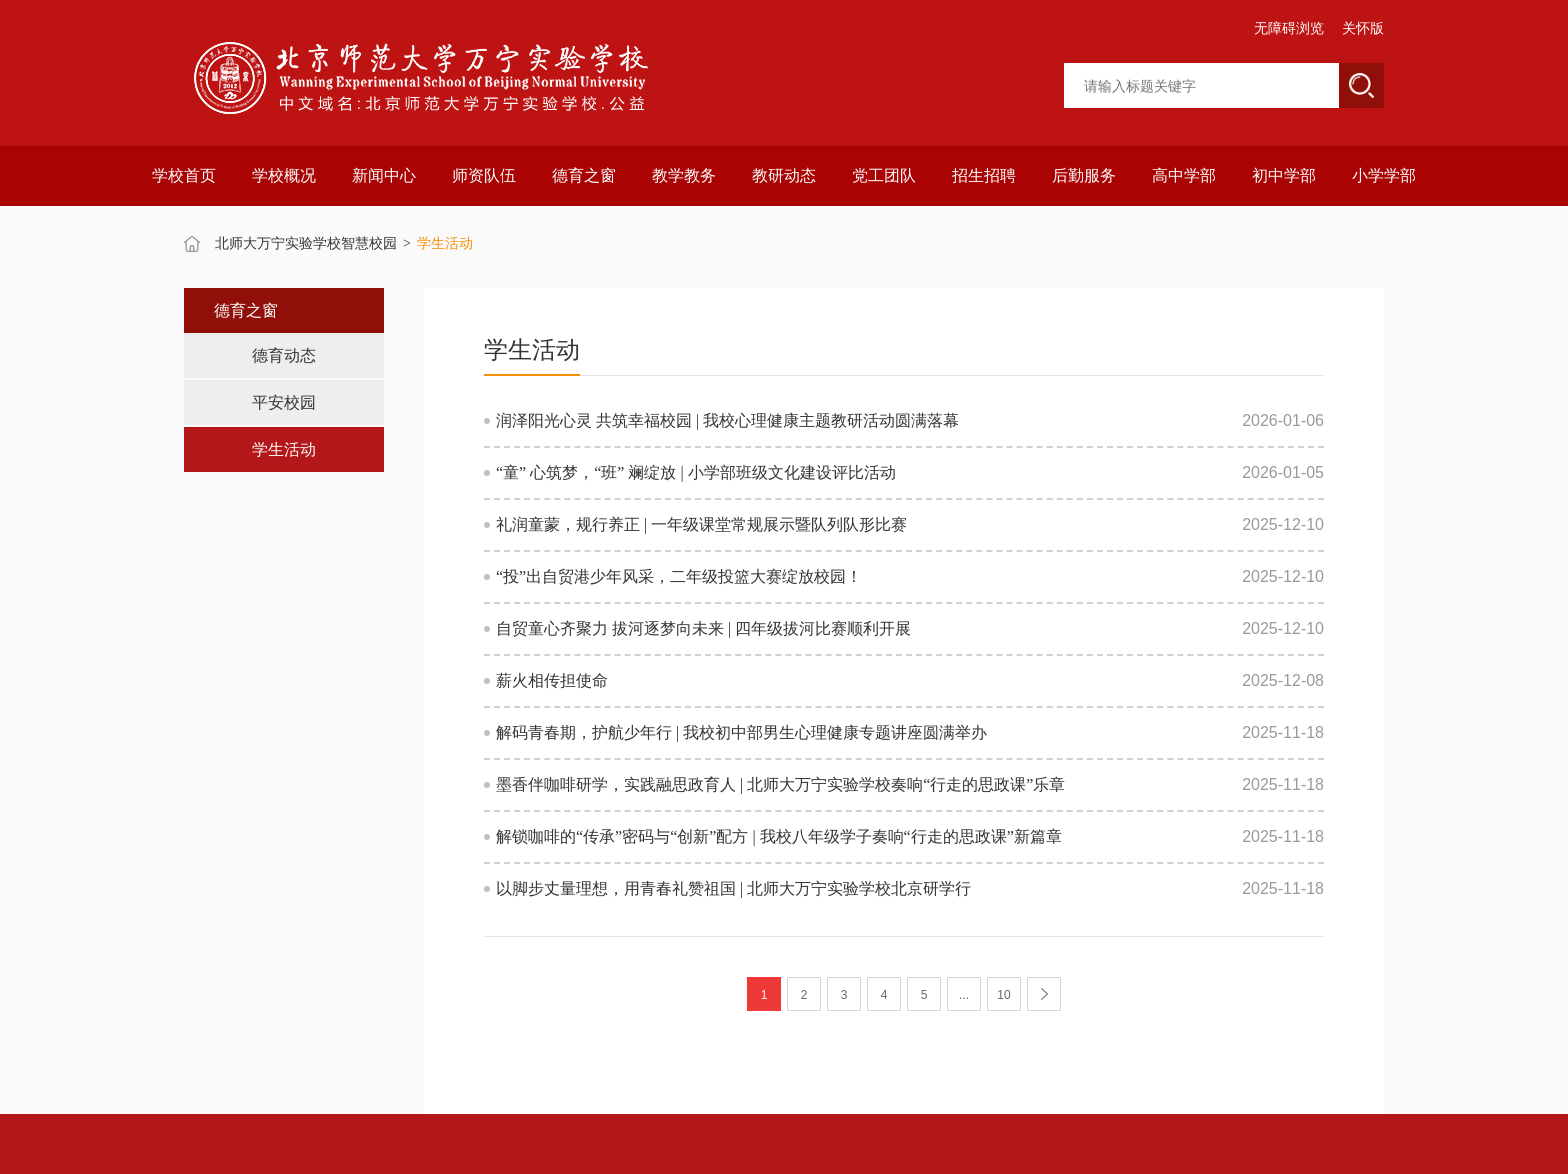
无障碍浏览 (1289, 28)
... (964, 995)
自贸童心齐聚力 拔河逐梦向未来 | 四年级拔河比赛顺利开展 (703, 628)
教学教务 (684, 175)
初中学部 (1284, 175)
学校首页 (184, 175)
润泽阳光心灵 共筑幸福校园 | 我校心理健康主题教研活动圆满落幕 (727, 420)
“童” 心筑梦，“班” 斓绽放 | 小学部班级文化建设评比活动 (696, 472)
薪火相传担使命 (552, 680)
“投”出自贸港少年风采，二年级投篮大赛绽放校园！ (679, 576)
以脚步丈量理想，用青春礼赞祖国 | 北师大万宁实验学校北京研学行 (733, 888)
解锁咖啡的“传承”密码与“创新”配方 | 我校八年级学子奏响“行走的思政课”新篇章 (779, 836)
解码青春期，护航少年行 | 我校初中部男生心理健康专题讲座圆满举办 (741, 732)
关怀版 (1363, 28)
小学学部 (1384, 175)
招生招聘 (984, 175)
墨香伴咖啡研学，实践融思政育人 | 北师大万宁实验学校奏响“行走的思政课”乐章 (780, 784)
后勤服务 (1084, 175)
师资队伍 (484, 175)
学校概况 (284, 175)
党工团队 (884, 175)
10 (1003, 995)
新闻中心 (384, 175)
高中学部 (1184, 175)
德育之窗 (584, 175)
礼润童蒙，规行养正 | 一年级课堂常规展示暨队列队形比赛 (701, 524)
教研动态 (784, 175)
